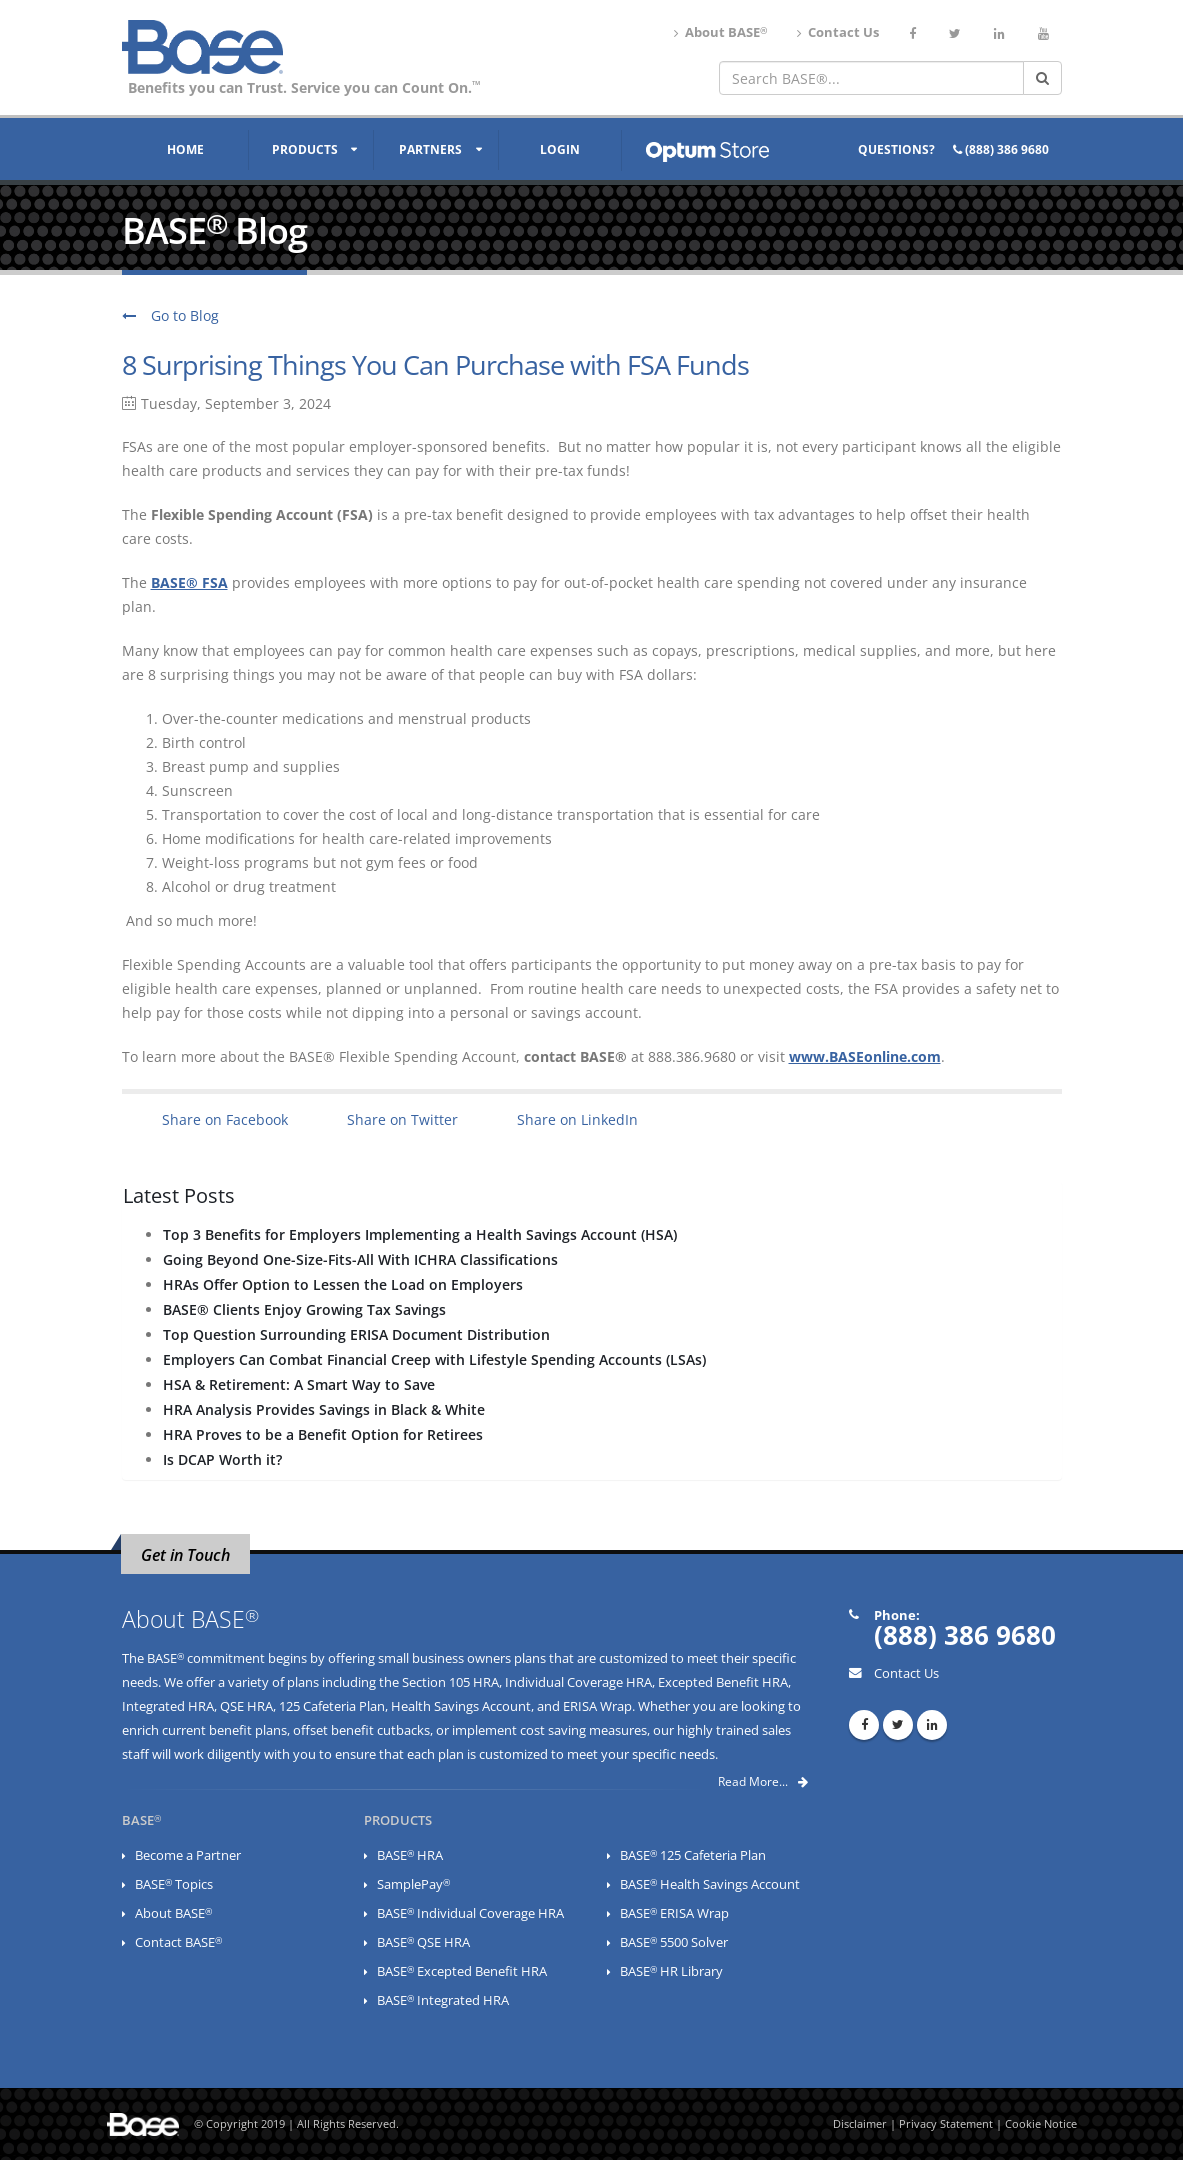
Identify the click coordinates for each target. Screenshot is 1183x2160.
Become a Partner (188, 1855)
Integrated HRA (168, 1706)
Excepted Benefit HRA (723, 1682)
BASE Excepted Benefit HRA (462, 1971)
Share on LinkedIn (577, 1119)
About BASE (720, 32)
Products (305, 149)
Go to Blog (170, 315)
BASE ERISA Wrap (674, 1913)
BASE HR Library (671, 1971)
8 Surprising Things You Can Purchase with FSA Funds (435, 365)
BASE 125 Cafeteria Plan (693, 1855)
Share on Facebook (225, 1119)
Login (560, 149)
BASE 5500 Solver (674, 1942)
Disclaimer (860, 2124)
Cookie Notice (1041, 2124)
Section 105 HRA (450, 1682)
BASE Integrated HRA (443, 2000)
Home (185, 149)
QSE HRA (246, 1706)
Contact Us (838, 32)
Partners (430, 149)
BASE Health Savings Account (710, 1884)
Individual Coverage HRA (578, 1682)
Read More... (763, 1781)
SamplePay (413, 1884)
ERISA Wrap (597, 1706)
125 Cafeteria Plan (332, 1706)
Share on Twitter (402, 1119)
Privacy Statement (946, 2124)
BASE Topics (174, 1884)
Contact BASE (178, 1942)
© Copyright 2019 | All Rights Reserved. (296, 2124)
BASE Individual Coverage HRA (470, 1913)
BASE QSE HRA (423, 1942)
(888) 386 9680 (1001, 149)
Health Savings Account (461, 1706)
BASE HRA (410, 1855)
